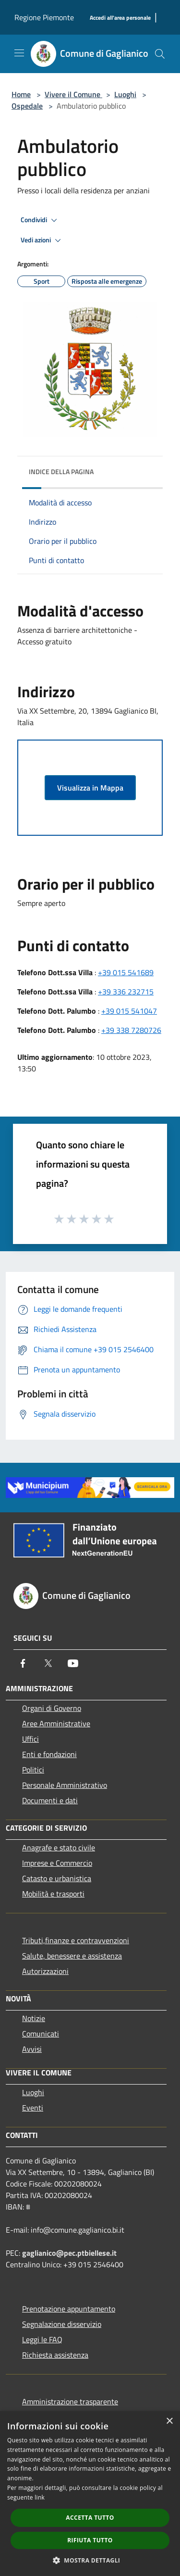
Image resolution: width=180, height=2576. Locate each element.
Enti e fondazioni (49, 1754)
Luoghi (125, 94)
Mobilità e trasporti (53, 1893)
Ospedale (27, 106)
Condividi (40, 220)
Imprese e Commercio (57, 1863)
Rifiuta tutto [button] (90, 2540)
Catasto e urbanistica (56, 1878)
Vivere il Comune (73, 94)
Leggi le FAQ (42, 2339)
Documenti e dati (50, 1800)
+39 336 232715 (126, 991)
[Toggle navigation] (19, 53)
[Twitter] (48, 1663)
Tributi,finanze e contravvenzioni (75, 1940)
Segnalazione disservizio (61, 2324)
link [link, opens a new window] (40, 2497)
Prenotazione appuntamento (68, 2308)
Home (21, 94)
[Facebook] (23, 1663)
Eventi (32, 2107)
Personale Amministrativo (64, 1785)
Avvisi (32, 2049)
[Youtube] (73, 1663)
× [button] (169, 2421)
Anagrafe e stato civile (58, 1847)
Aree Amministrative (56, 1723)
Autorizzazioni (45, 1971)
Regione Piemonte (44, 17)
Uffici (30, 1739)
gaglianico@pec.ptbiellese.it (69, 2253)
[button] (90, 2560)
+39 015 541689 (126, 972)
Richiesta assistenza (55, 2355)
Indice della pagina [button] (61, 471)
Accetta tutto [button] (90, 2517)
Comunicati (40, 2033)
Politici (33, 1769)
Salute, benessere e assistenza (72, 1955)
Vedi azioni (42, 240)
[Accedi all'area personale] (120, 18)
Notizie (33, 2018)
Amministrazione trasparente (70, 2401)
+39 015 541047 (129, 1011)
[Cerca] (160, 54)
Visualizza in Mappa (90, 787)
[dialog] (90, 2493)
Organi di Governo (51, 1708)
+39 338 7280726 (131, 1030)
